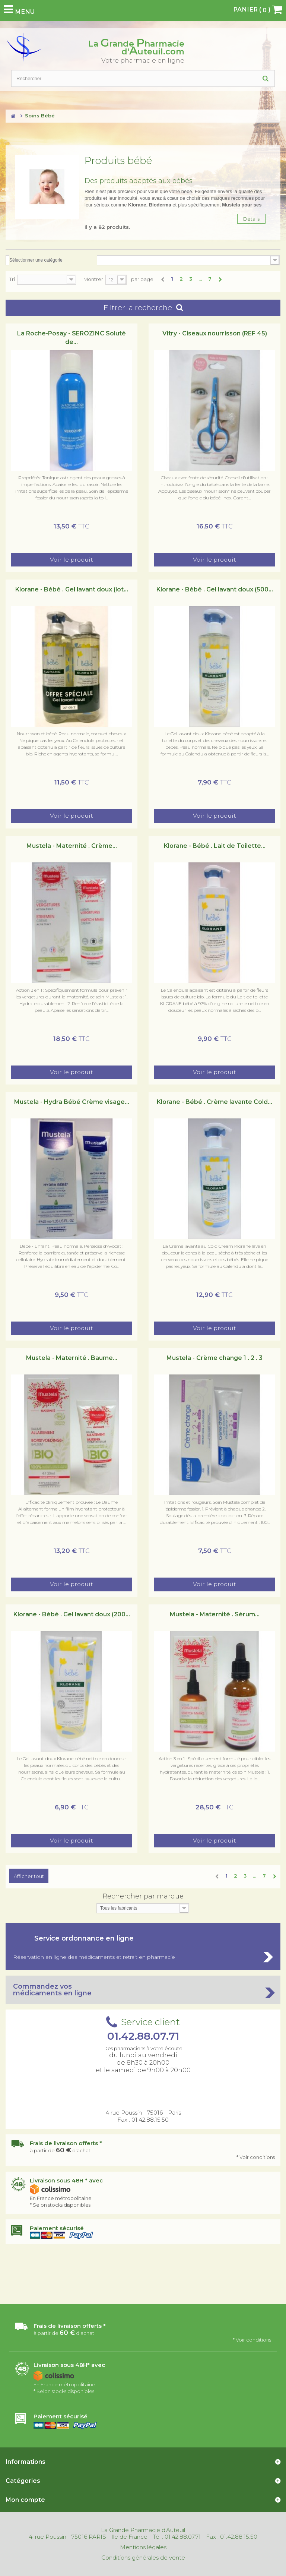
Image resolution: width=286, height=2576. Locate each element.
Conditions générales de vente (143, 2557)
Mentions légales (143, 2547)
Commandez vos (143, 1989)
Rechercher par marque (143, 1896)
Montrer (93, 279)
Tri (12, 279)
